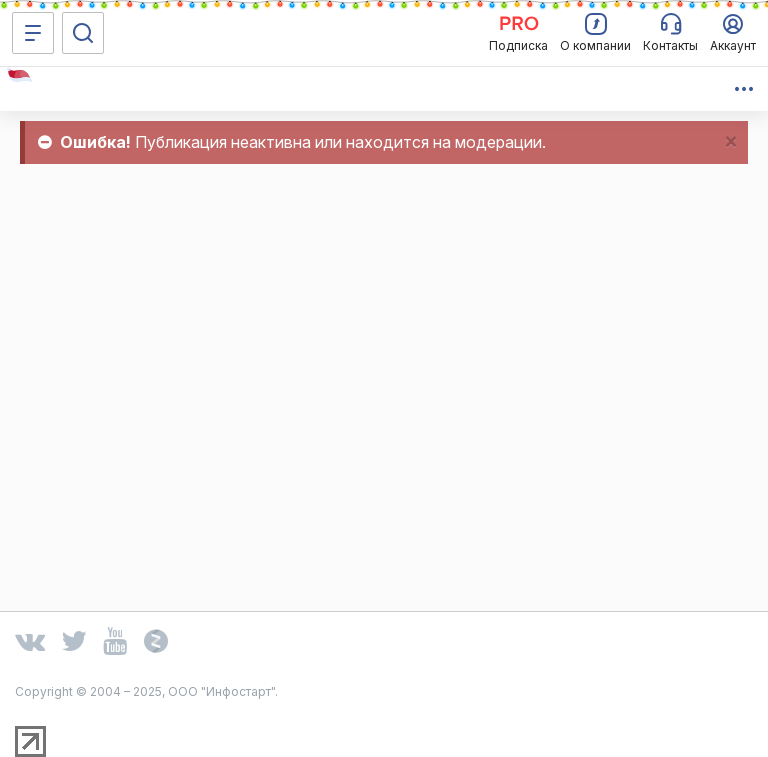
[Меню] (33, 33)
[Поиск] (83, 33)
